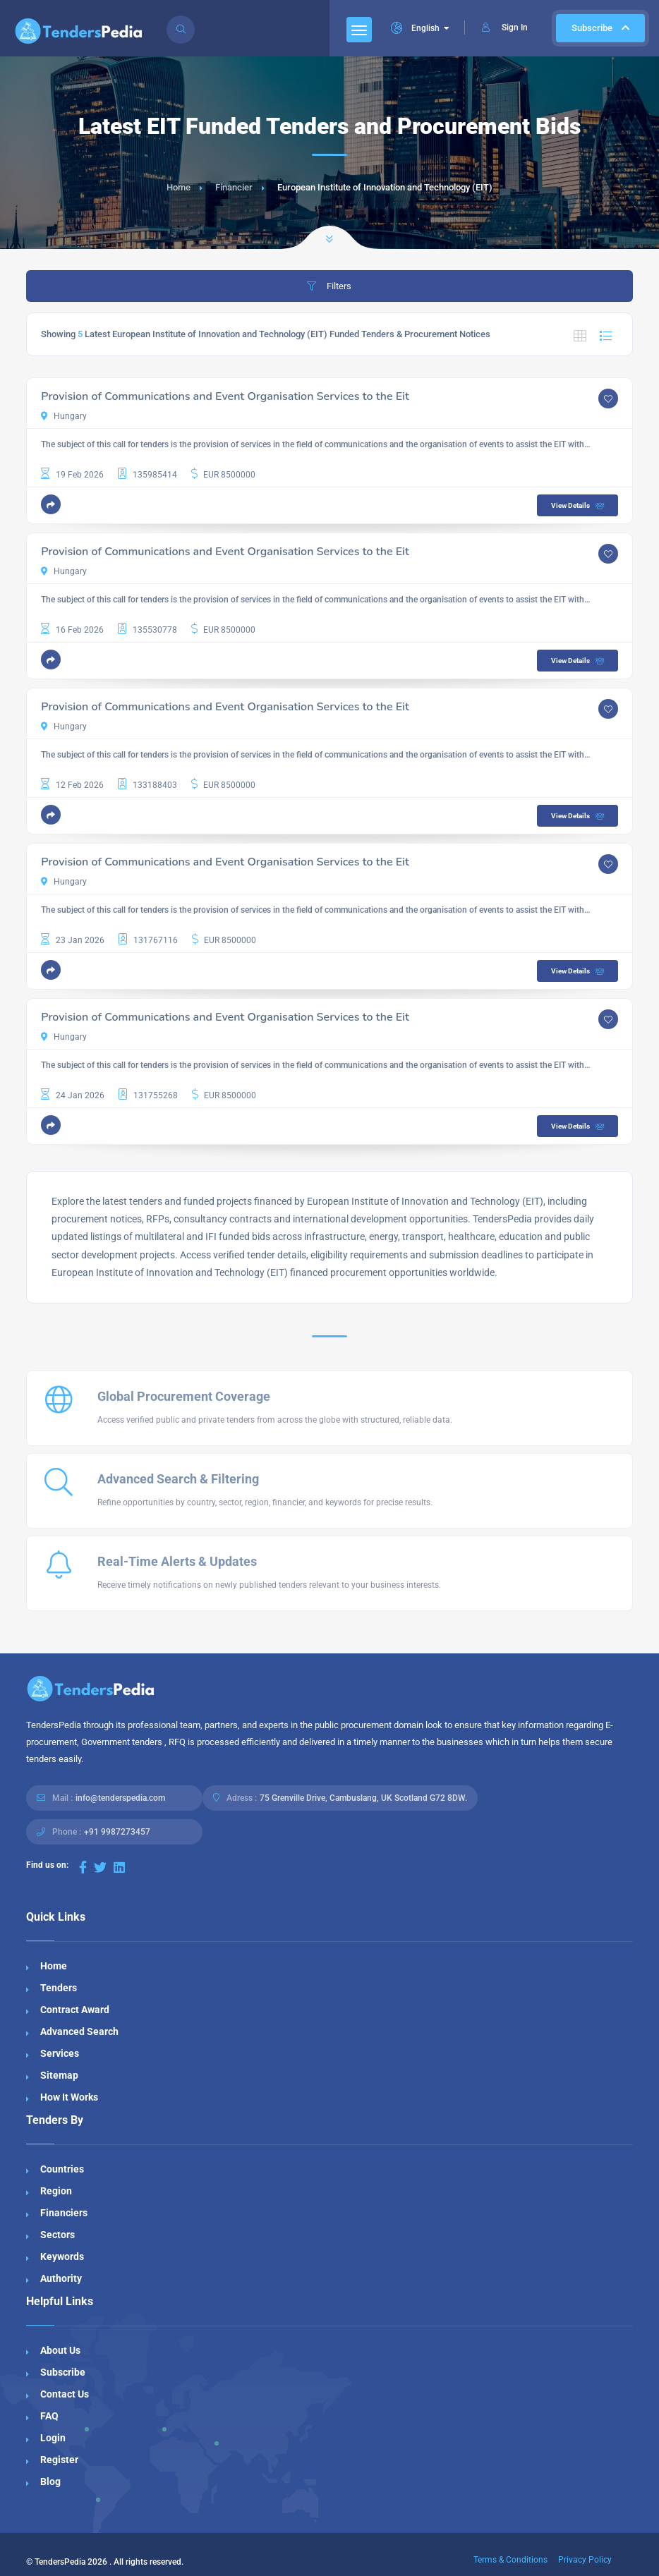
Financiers (63, 2212)
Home (179, 187)
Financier (234, 187)
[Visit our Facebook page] (83, 1867)
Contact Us (64, 2394)
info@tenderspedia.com (120, 1798)
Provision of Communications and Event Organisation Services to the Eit (225, 396)
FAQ (49, 2416)
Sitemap (59, 2075)
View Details (579, 506)
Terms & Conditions (510, 2560)
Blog (50, 2481)
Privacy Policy (585, 2560)
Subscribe (600, 28)
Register (59, 2459)
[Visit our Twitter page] (100, 1867)
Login (53, 2437)
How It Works (69, 2097)
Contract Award (74, 2009)
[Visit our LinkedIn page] (119, 1867)
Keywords (62, 2256)
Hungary (64, 416)
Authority (61, 2278)
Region (56, 2191)
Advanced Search (79, 2031)
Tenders (58, 1987)
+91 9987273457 (117, 1832)
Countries (62, 2169)
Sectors (57, 2234)
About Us (60, 2350)
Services (59, 2053)
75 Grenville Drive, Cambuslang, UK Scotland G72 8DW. (363, 1798)
